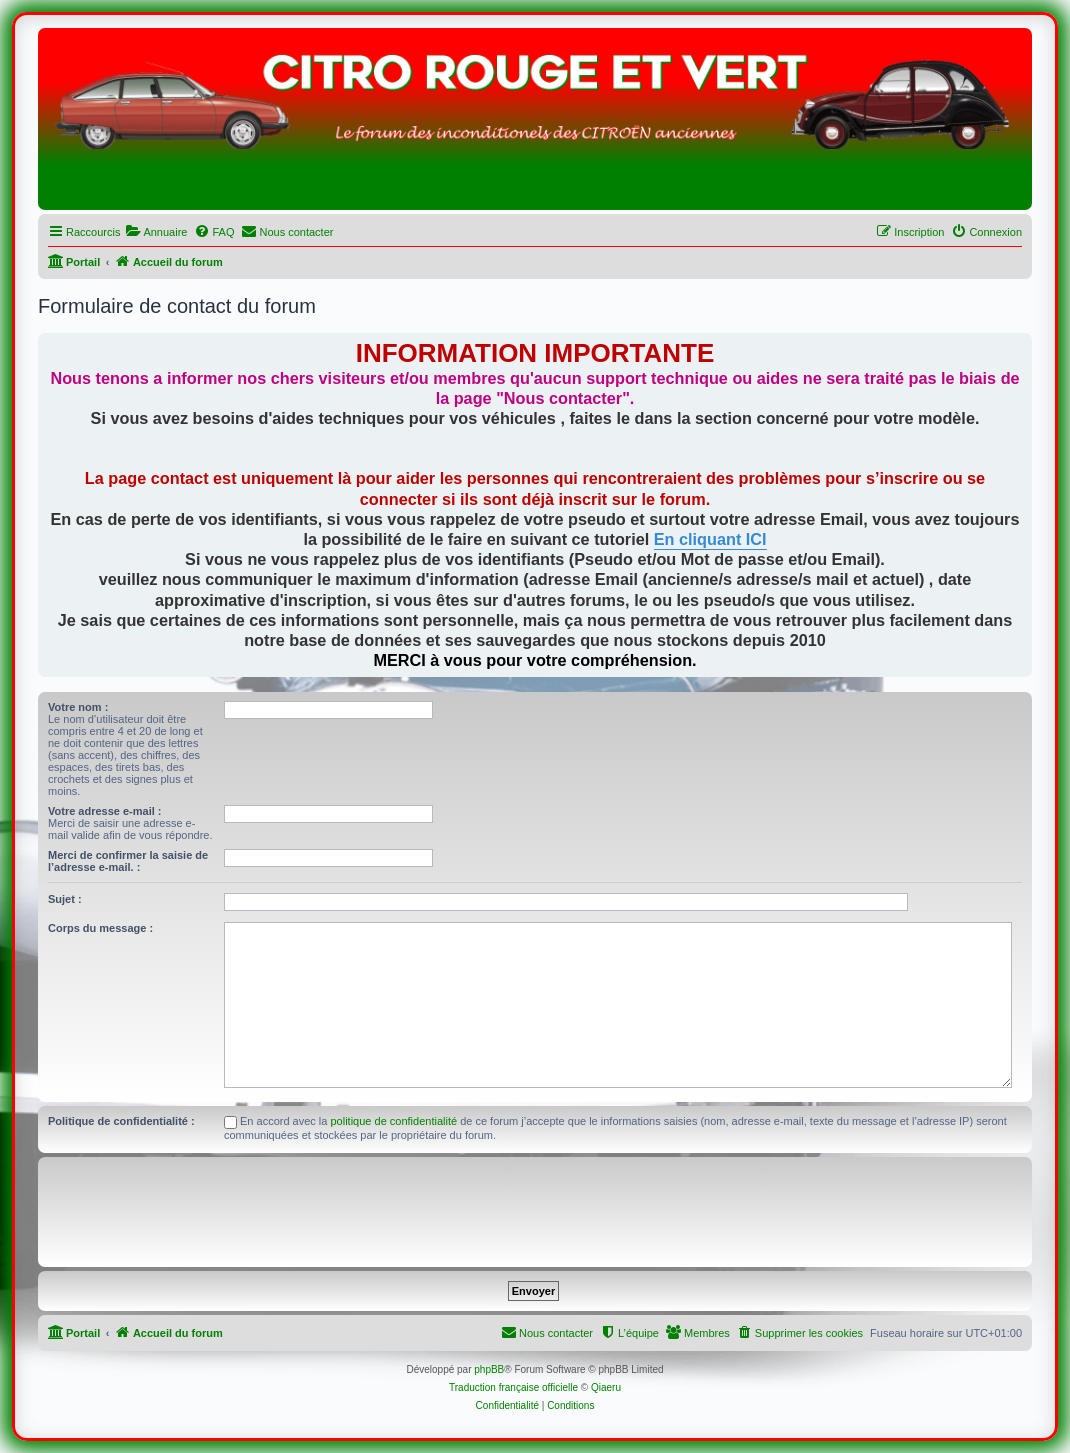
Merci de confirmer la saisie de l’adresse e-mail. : (128, 861)
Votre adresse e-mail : (105, 811)
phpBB (489, 1369)
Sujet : (65, 899)
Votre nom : (78, 707)
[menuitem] (156, 232)
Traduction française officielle (513, 1387)
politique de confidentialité (394, 1121)
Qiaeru (606, 1387)
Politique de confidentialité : (121, 1121)
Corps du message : (100, 928)
